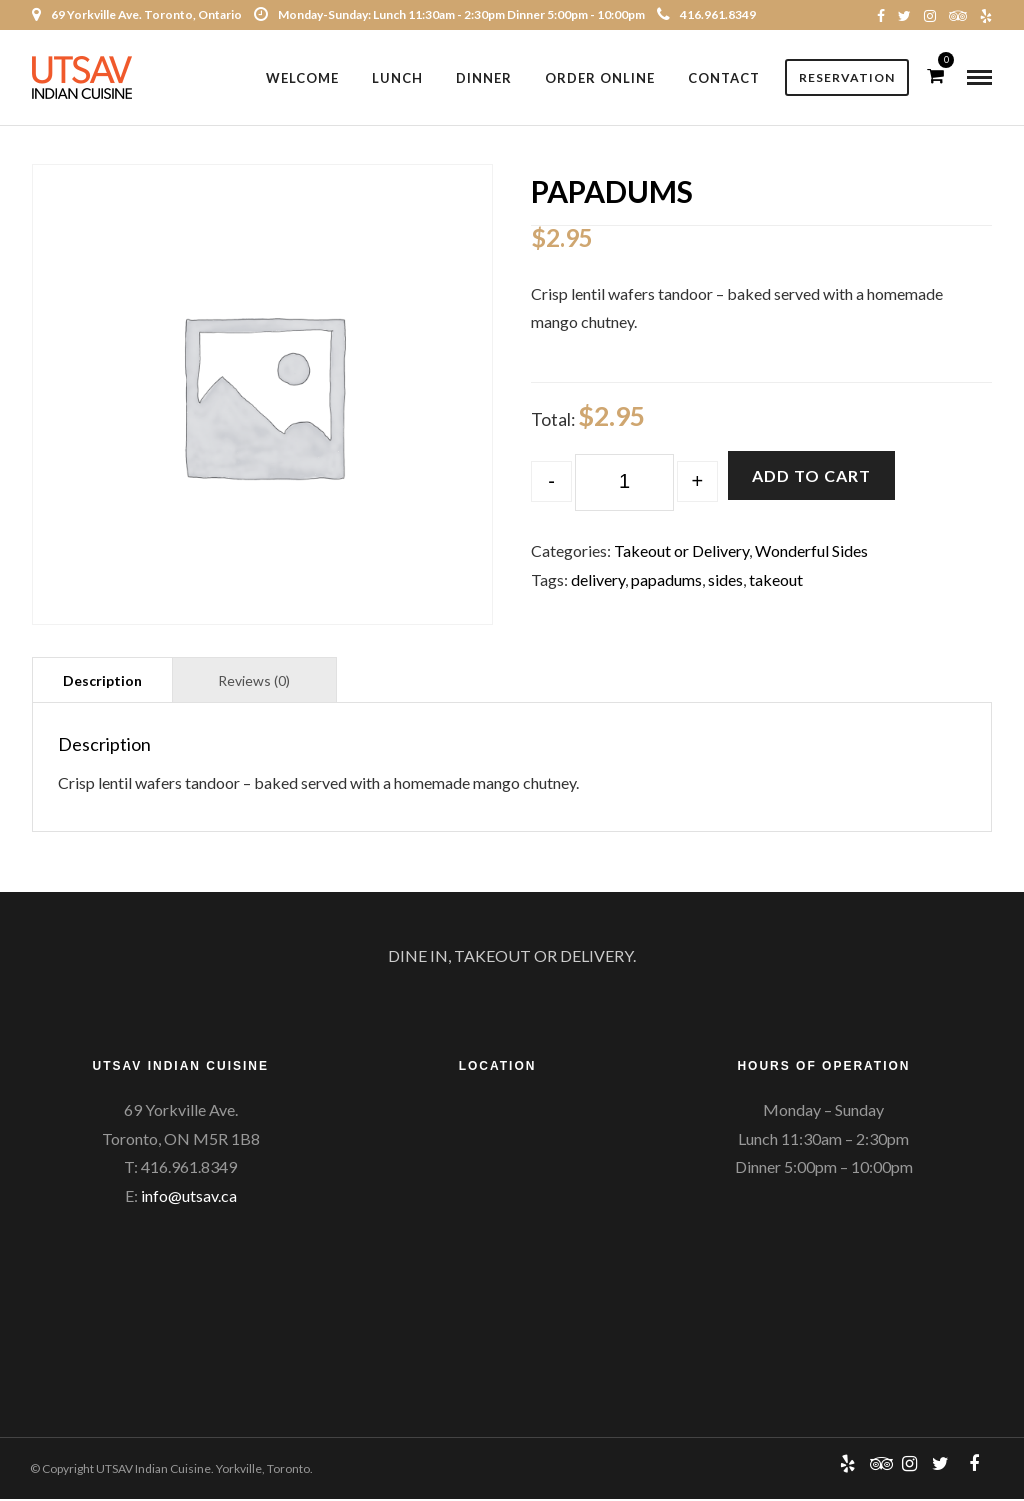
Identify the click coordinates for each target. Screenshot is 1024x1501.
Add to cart (811, 476)
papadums (666, 581)
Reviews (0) (254, 682)
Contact (724, 78)
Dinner (484, 78)
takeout (776, 581)
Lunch (397, 78)
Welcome (302, 78)
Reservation (847, 77)
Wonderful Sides (811, 552)
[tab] (102, 681)
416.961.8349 (706, 14)
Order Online (600, 78)
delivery (598, 581)
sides (725, 581)
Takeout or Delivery (681, 552)
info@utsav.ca (189, 1197)
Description (102, 682)
